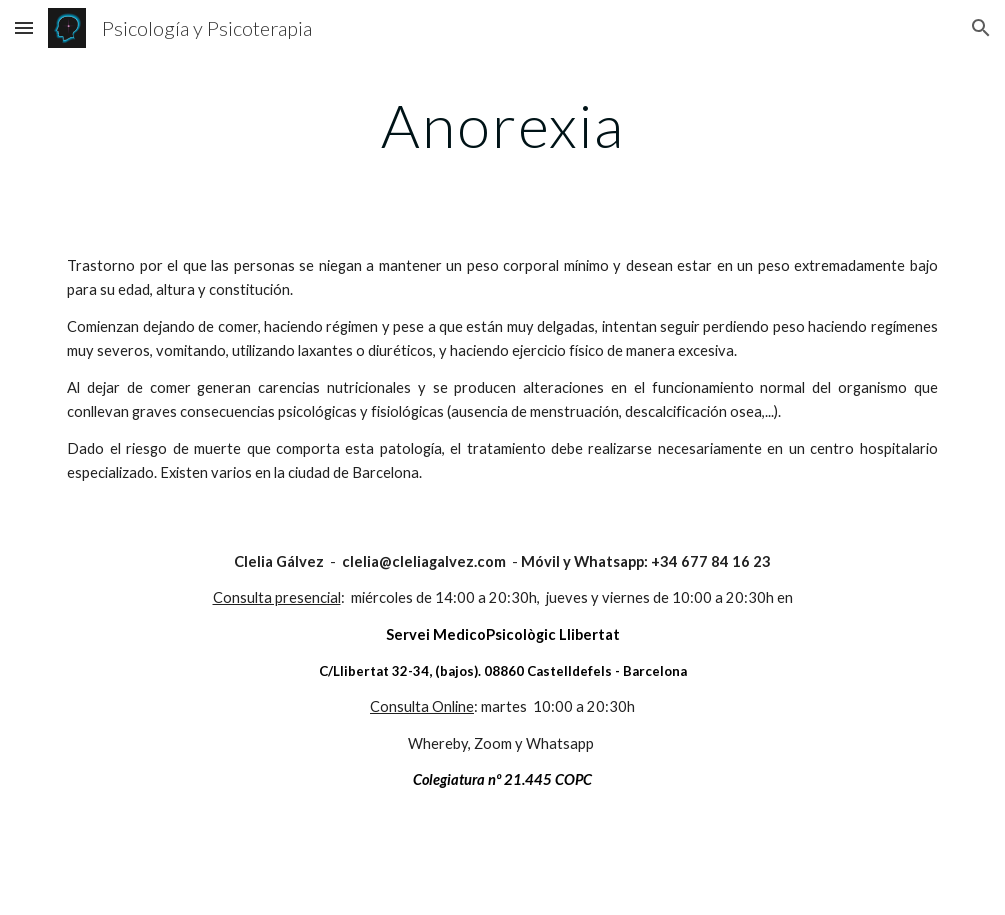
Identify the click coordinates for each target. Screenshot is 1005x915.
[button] (24, 27)
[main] (502, 125)
